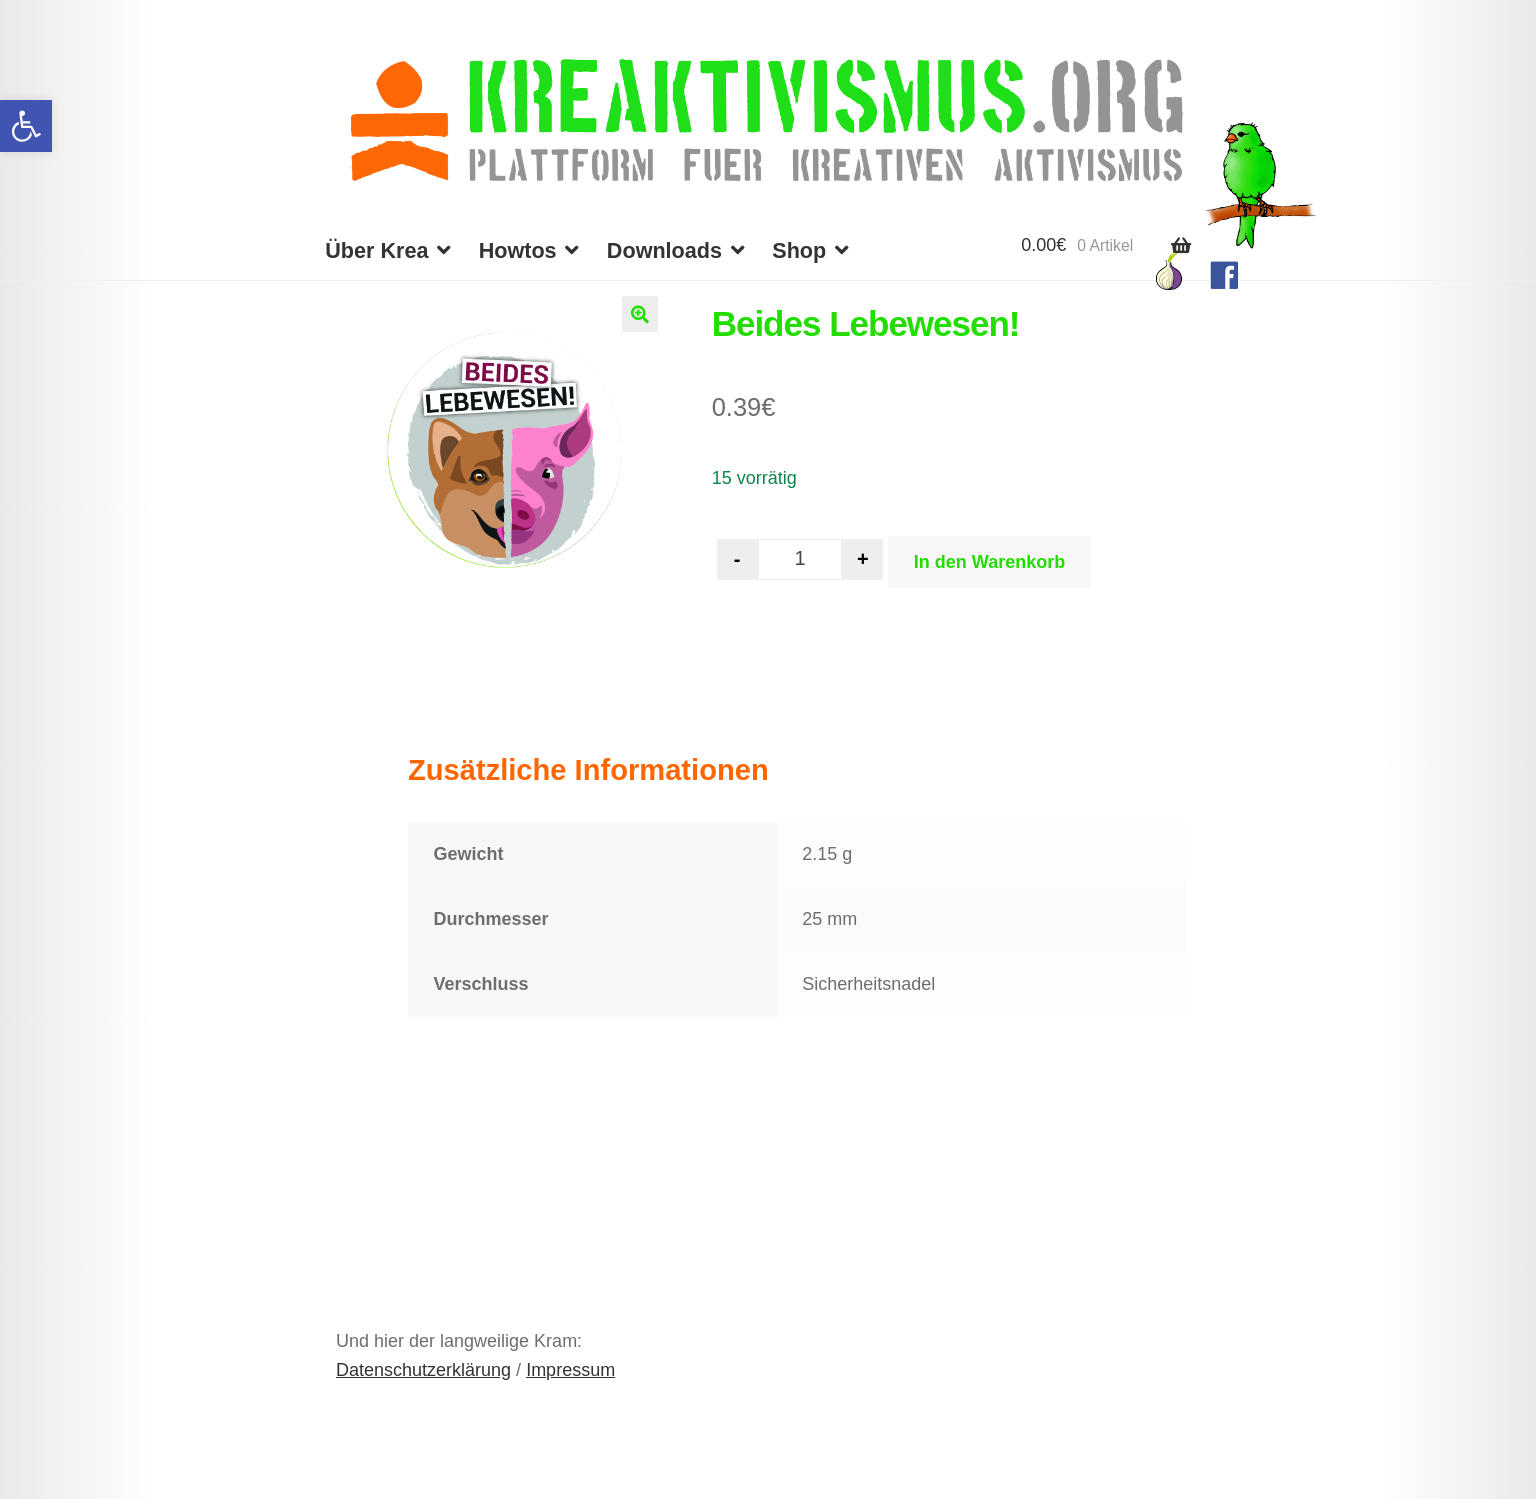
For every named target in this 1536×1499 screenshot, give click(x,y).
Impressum (570, 1370)
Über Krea (376, 250)
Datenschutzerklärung (423, 1370)
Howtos (518, 250)
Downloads (664, 250)
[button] (26, 126)
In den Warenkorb (989, 562)
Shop (799, 250)
